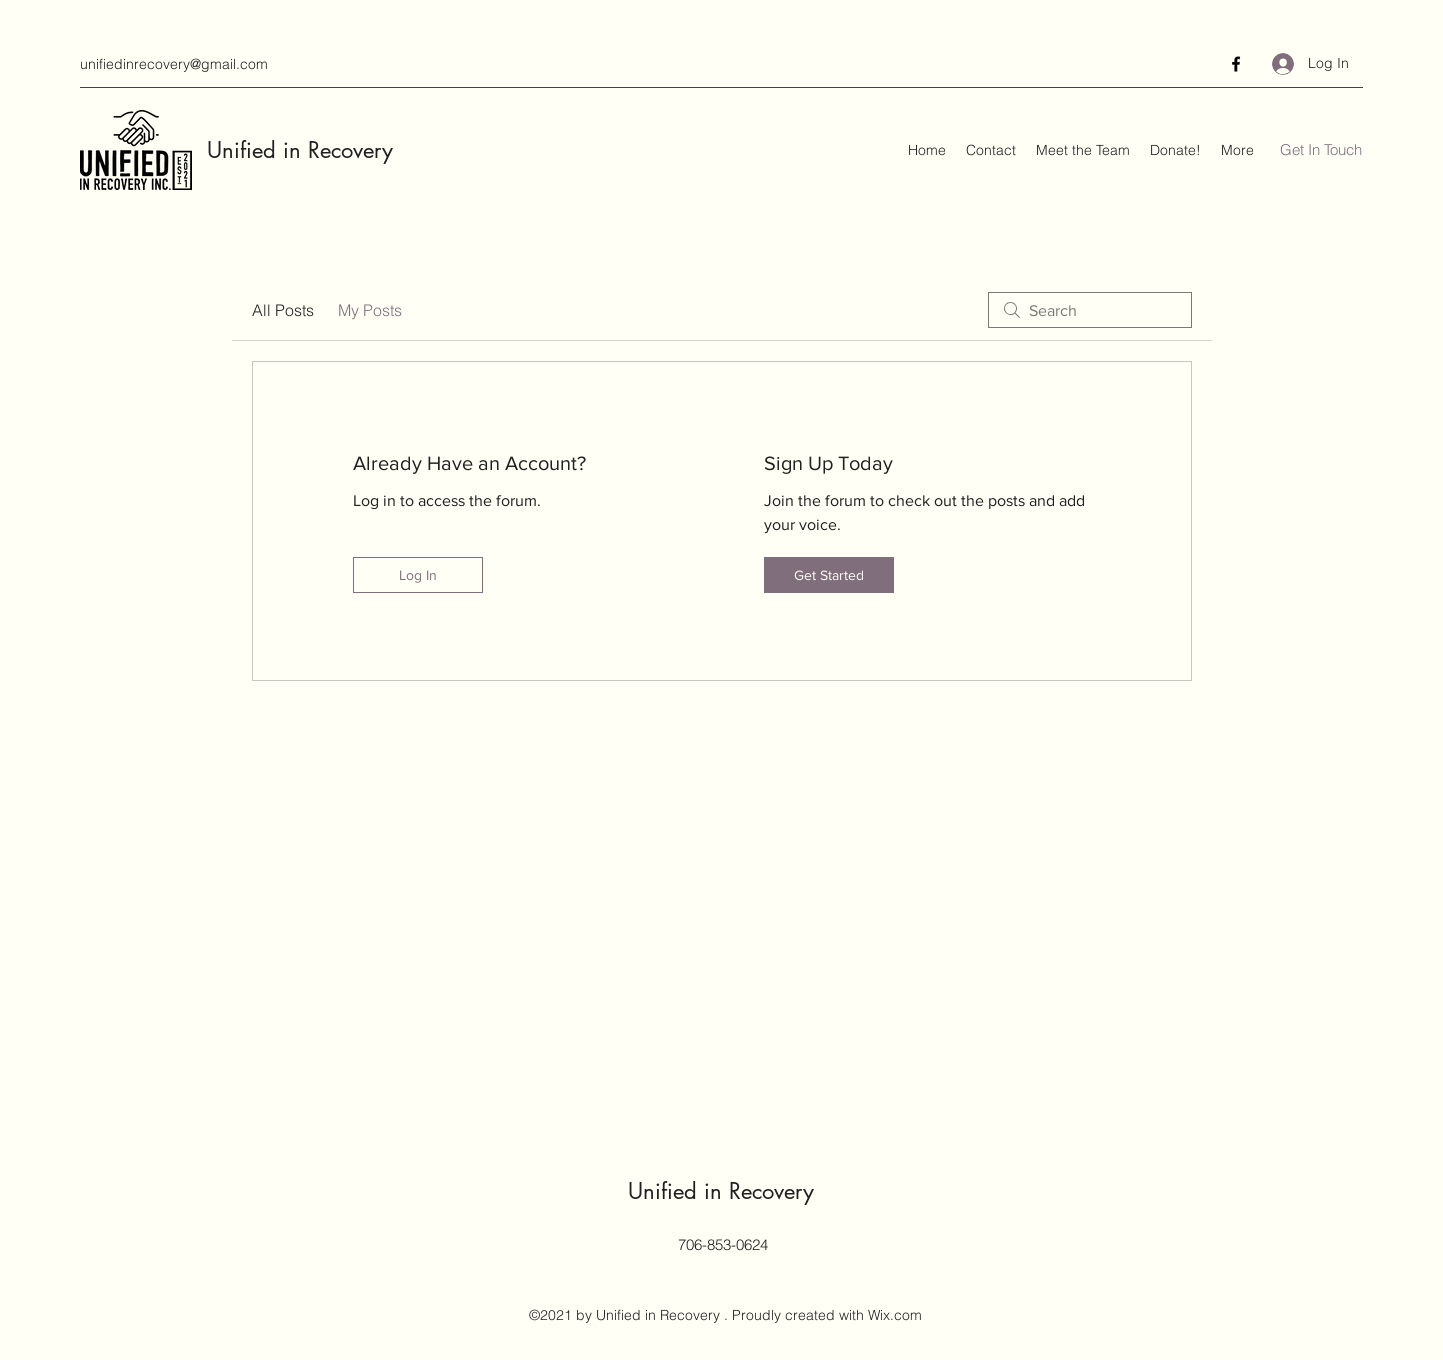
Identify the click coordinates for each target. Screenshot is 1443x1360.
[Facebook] (1236, 64)
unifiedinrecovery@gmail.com (174, 64)
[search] (1090, 310)
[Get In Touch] (1321, 150)
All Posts (283, 310)
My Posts (370, 310)
